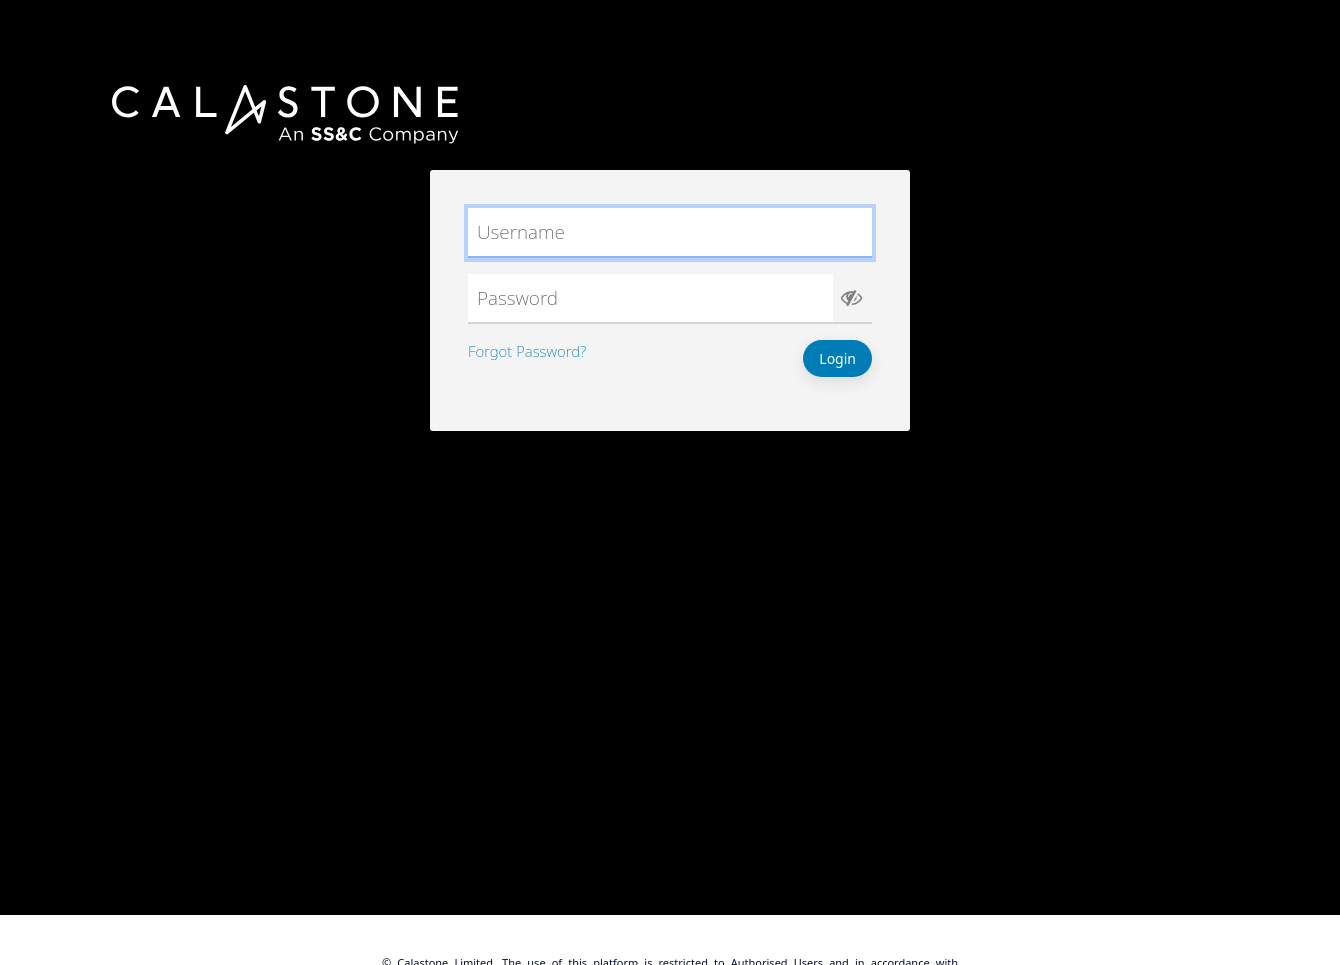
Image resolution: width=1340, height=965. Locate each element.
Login (837, 358)
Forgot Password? (527, 351)
